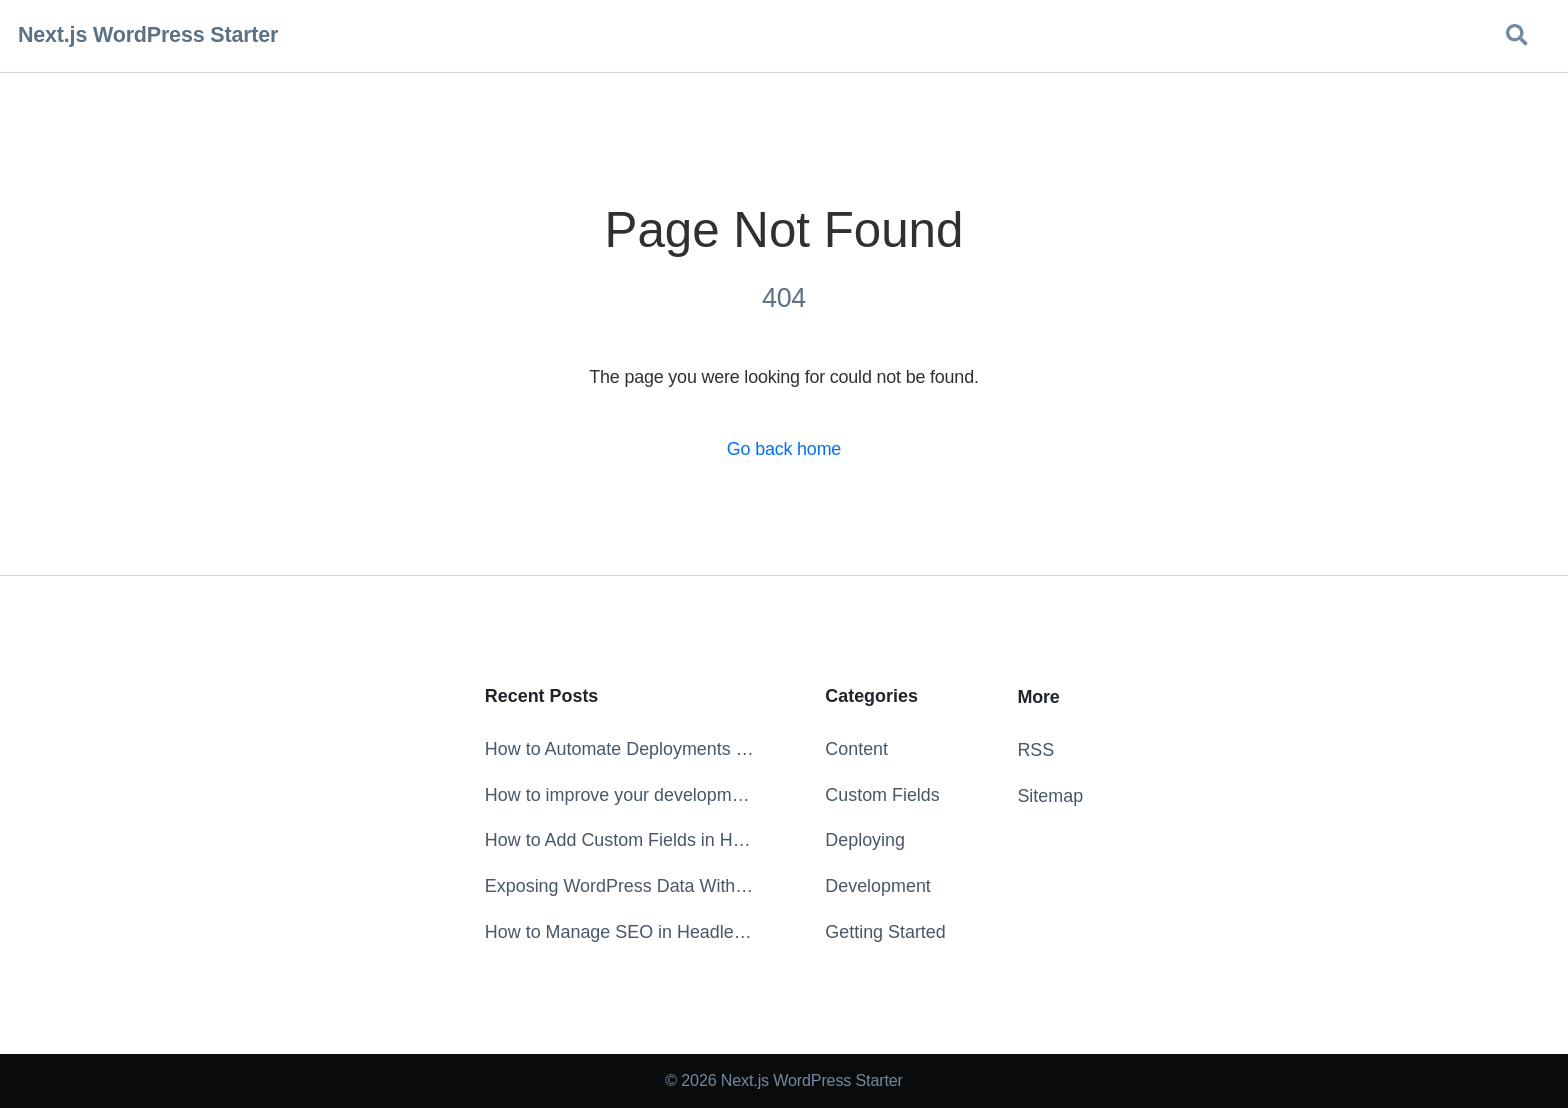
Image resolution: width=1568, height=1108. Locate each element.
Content (856, 749)
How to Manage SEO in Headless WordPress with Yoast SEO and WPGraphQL (619, 932)
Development (878, 886)
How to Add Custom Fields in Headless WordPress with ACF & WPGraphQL (619, 840)
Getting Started (885, 932)
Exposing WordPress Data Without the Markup (619, 886)
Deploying (865, 840)
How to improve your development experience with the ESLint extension (619, 795)
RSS (1035, 750)
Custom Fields (882, 795)
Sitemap (1050, 796)
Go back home (784, 449)
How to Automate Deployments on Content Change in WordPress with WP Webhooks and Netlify (619, 749)
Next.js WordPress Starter (148, 35)
